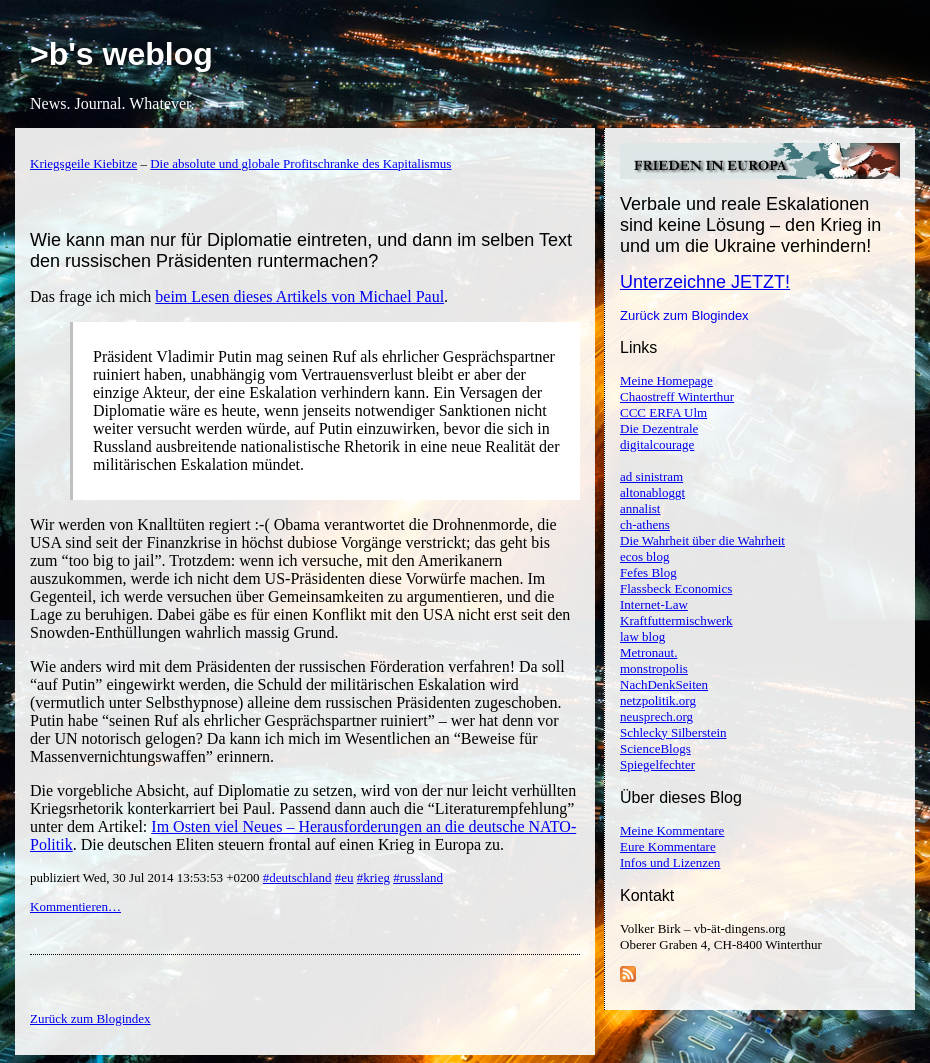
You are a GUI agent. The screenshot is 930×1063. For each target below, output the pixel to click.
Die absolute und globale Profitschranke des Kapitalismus (300, 163)
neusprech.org (656, 716)
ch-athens (645, 524)
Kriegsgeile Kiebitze (83, 163)
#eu (344, 877)
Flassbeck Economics (676, 588)
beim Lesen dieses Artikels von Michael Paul (299, 296)
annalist (640, 508)
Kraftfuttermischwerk (676, 620)
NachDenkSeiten (664, 684)
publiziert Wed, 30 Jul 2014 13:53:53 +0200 (146, 877)
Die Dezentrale (659, 428)
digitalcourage (657, 444)
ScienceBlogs (655, 748)
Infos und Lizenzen (670, 862)
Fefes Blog (648, 572)
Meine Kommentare (672, 830)
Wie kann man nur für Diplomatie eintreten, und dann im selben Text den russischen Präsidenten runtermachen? (301, 250)
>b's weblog (121, 54)
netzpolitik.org (658, 700)
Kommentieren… (75, 906)
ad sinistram (651, 476)
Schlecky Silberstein (673, 732)
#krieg (373, 877)
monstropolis (654, 668)
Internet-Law (654, 604)
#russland (418, 877)
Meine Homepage (666, 380)
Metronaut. (648, 652)
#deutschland (297, 877)
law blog (642, 636)
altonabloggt (652, 492)
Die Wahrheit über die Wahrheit (702, 540)
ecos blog (644, 556)
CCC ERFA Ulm (663, 412)
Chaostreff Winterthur (677, 396)
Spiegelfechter (657, 764)
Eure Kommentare (668, 846)
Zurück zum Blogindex (684, 315)
